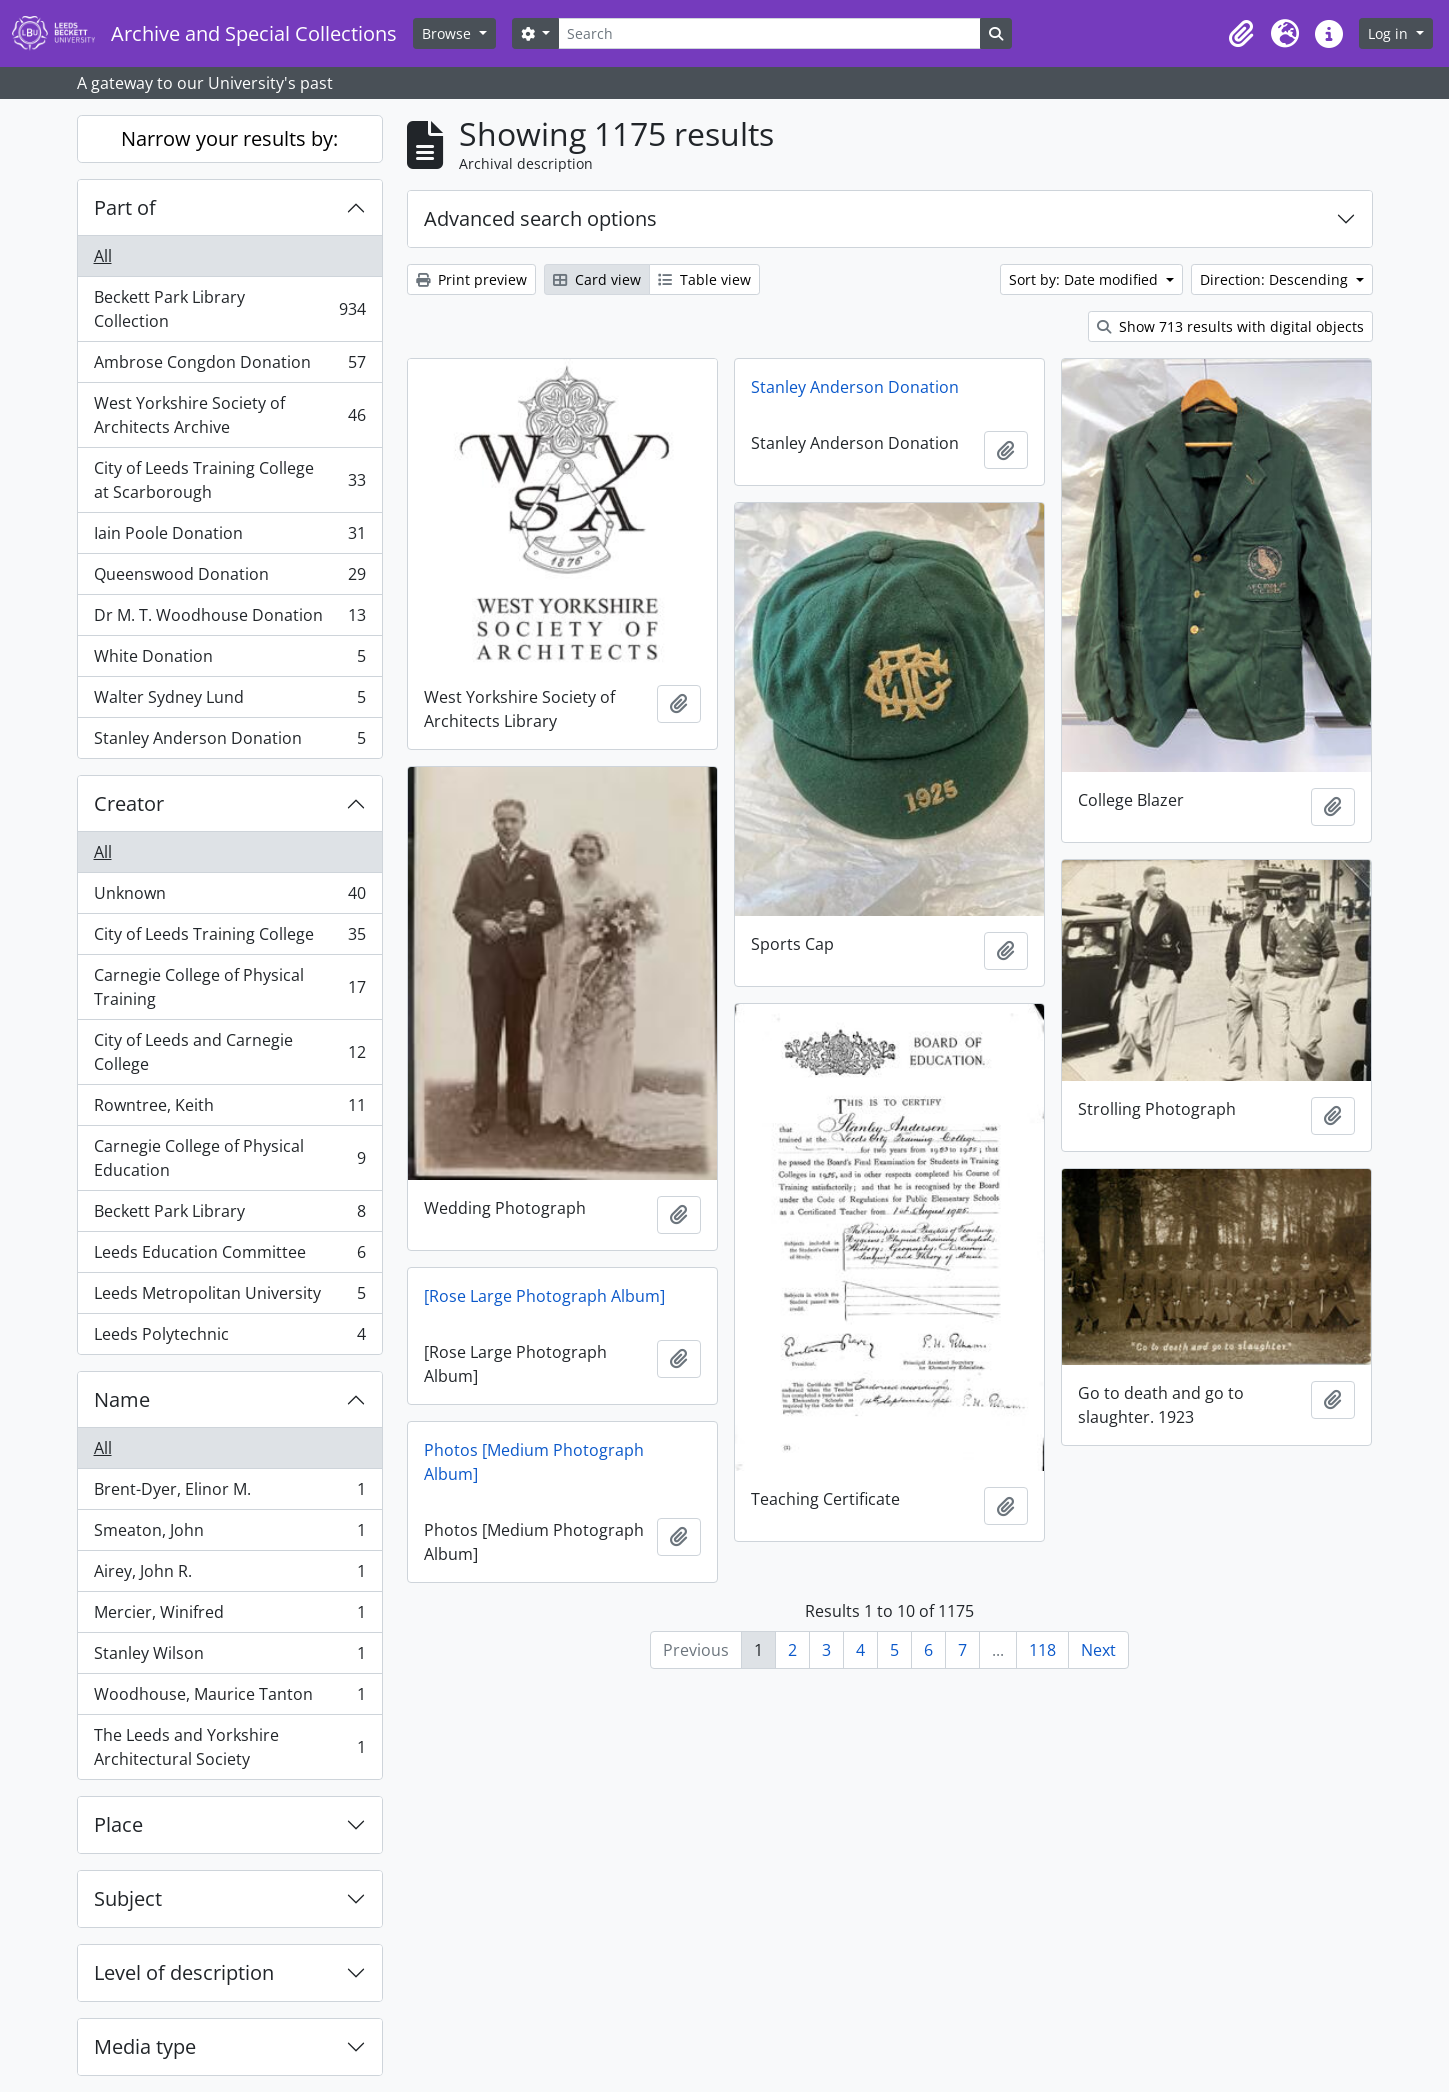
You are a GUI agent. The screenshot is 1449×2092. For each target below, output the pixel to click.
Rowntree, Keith (229, 1109)
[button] (1241, 34)
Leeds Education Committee (229, 1256)
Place (118, 1824)
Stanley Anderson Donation (229, 742)
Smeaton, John (229, 1534)
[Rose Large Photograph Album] (544, 1296)
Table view (704, 279)
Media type (145, 2046)
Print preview (471, 279)
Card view (597, 279)
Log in (1390, 33)
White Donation (229, 660)
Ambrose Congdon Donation (229, 366)
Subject (128, 1898)
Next (1098, 1650)
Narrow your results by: (229, 138)
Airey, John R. (229, 1575)
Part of (125, 207)
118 (1042, 1650)
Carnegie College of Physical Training (229, 987)
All (103, 256)
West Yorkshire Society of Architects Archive (229, 415)
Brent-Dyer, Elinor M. (229, 1493)
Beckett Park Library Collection (229, 309)
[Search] (769, 33)
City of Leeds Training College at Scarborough (229, 480)
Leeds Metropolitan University (229, 1297)
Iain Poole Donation (229, 537)
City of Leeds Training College (229, 938)
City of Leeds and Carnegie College (229, 1052)
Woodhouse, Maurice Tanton (229, 1698)
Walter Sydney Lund (229, 701)
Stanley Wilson (229, 1657)
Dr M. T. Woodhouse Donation (229, 619)
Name (122, 1399)
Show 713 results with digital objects (1230, 326)
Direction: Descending (1276, 279)
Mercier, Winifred (229, 1616)
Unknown (229, 897)
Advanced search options (540, 218)
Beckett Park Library (229, 1215)
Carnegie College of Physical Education (229, 1158)
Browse (448, 33)
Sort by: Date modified (1085, 279)
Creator (129, 803)
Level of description (184, 1972)
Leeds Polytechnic (229, 1338)
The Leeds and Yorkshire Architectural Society (229, 1747)
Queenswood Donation (229, 578)
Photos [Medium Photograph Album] (534, 1462)
